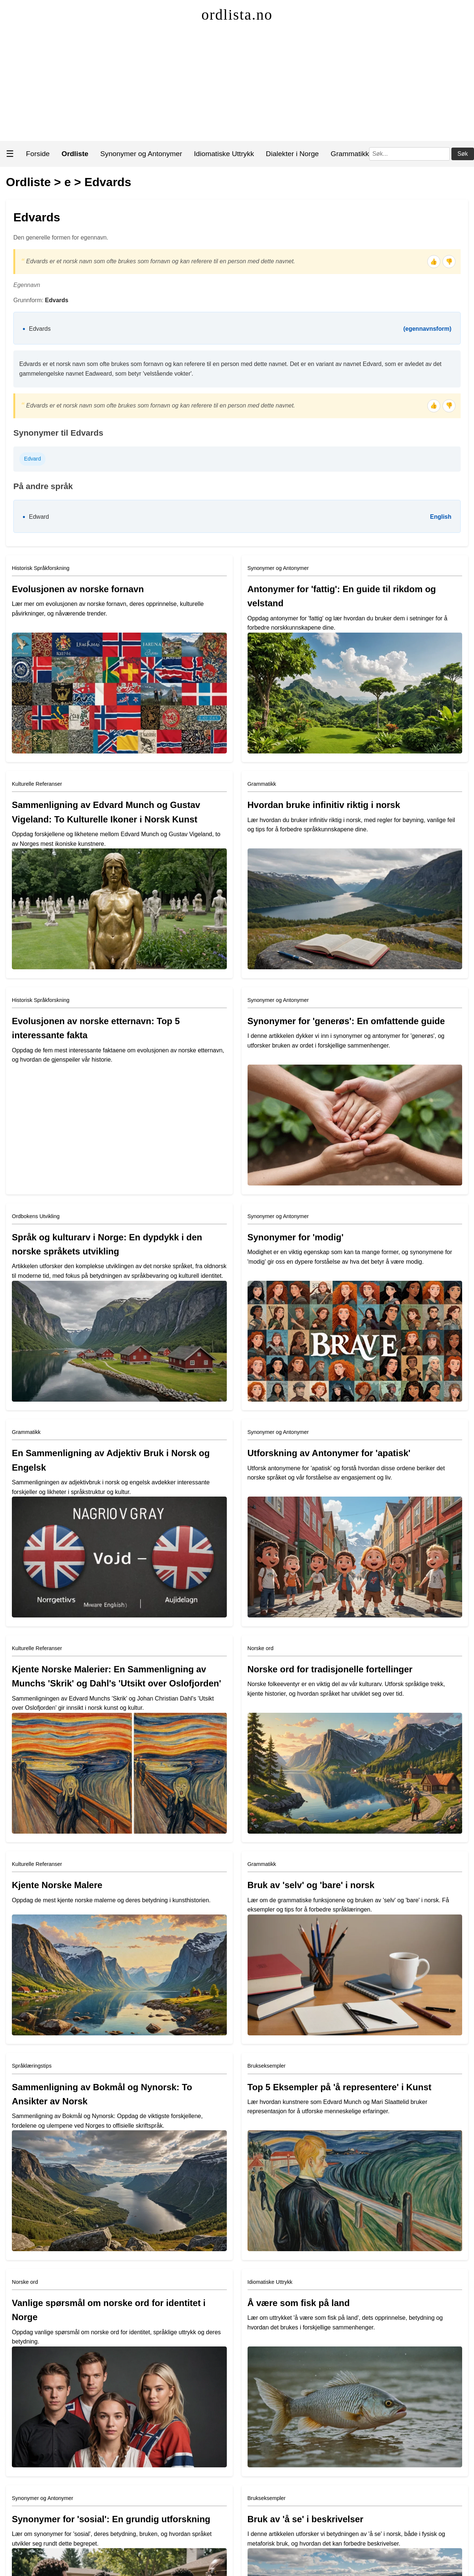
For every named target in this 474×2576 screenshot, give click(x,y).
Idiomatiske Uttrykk (224, 154)
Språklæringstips (32, 2066)
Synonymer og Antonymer (141, 154)
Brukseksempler (267, 2066)
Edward (39, 517)
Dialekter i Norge (292, 154)
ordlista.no (237, 14)
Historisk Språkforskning (40, 568)
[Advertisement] (237, 85)
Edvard (32, 459)
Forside (38, 154)
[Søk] (409, 154)
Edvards (107, 182)
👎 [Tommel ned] (449, 261)
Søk (462, 154)
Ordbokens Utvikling (36, 1216)
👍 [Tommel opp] (433, 261)
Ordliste (28, 182)
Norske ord (261, 1648)
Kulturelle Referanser (37, 784)
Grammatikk (350, 154)
